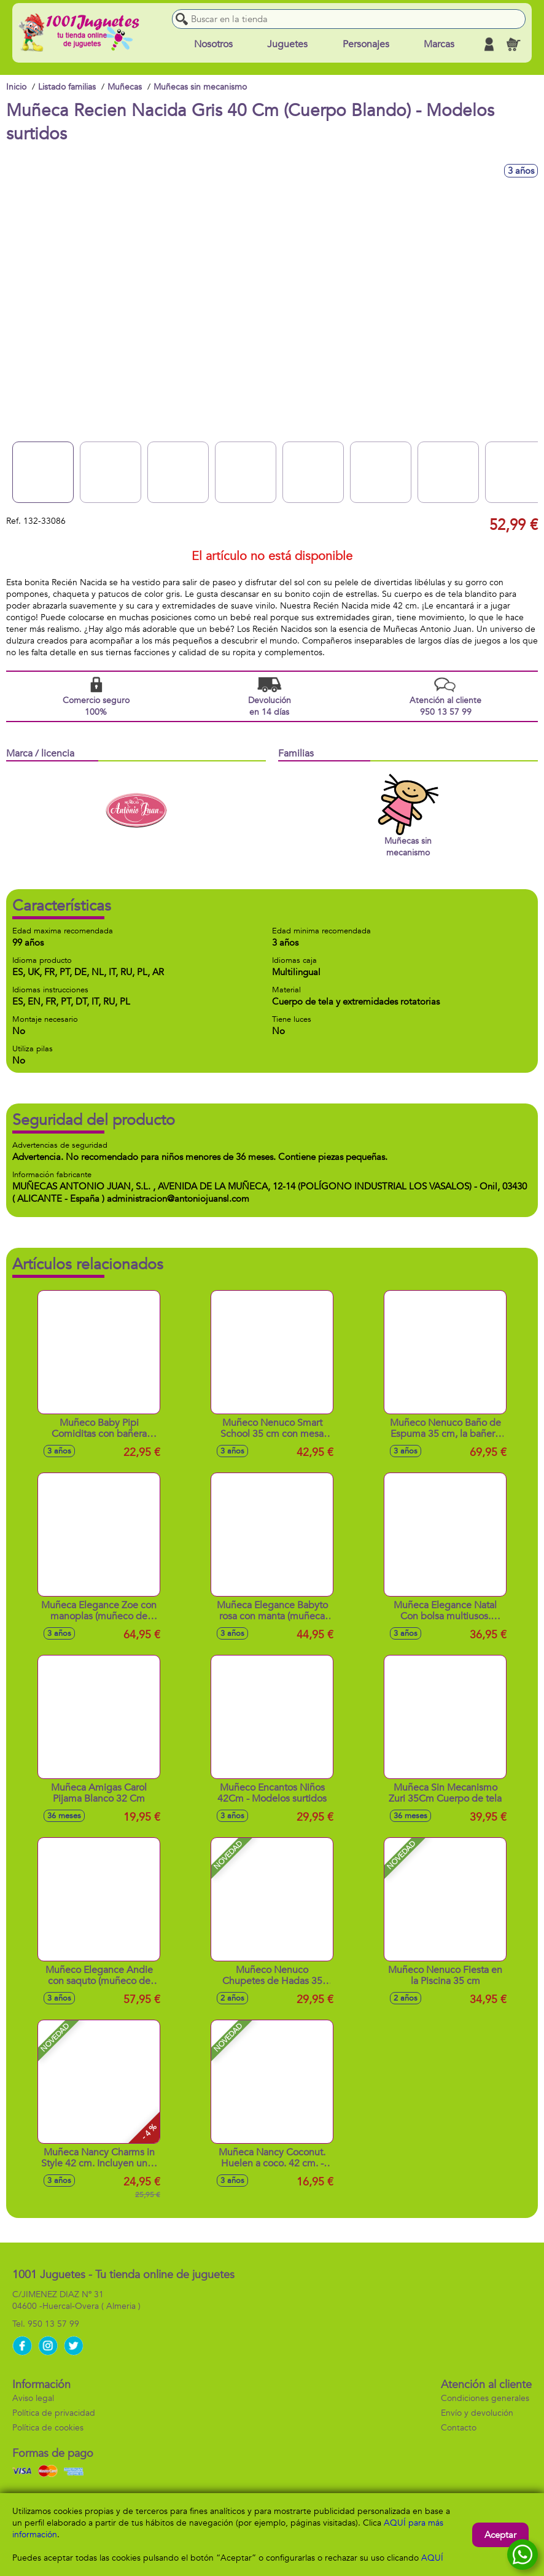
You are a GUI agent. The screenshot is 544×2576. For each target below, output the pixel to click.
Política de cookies (48, 2428)
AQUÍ (432, 2558)
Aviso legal (33, 2398)
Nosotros (213, 44)
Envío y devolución (477, 2413)
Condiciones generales (485, 2398)
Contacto (458, 2428)
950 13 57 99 (53, 2324)
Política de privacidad (53, 2413)
